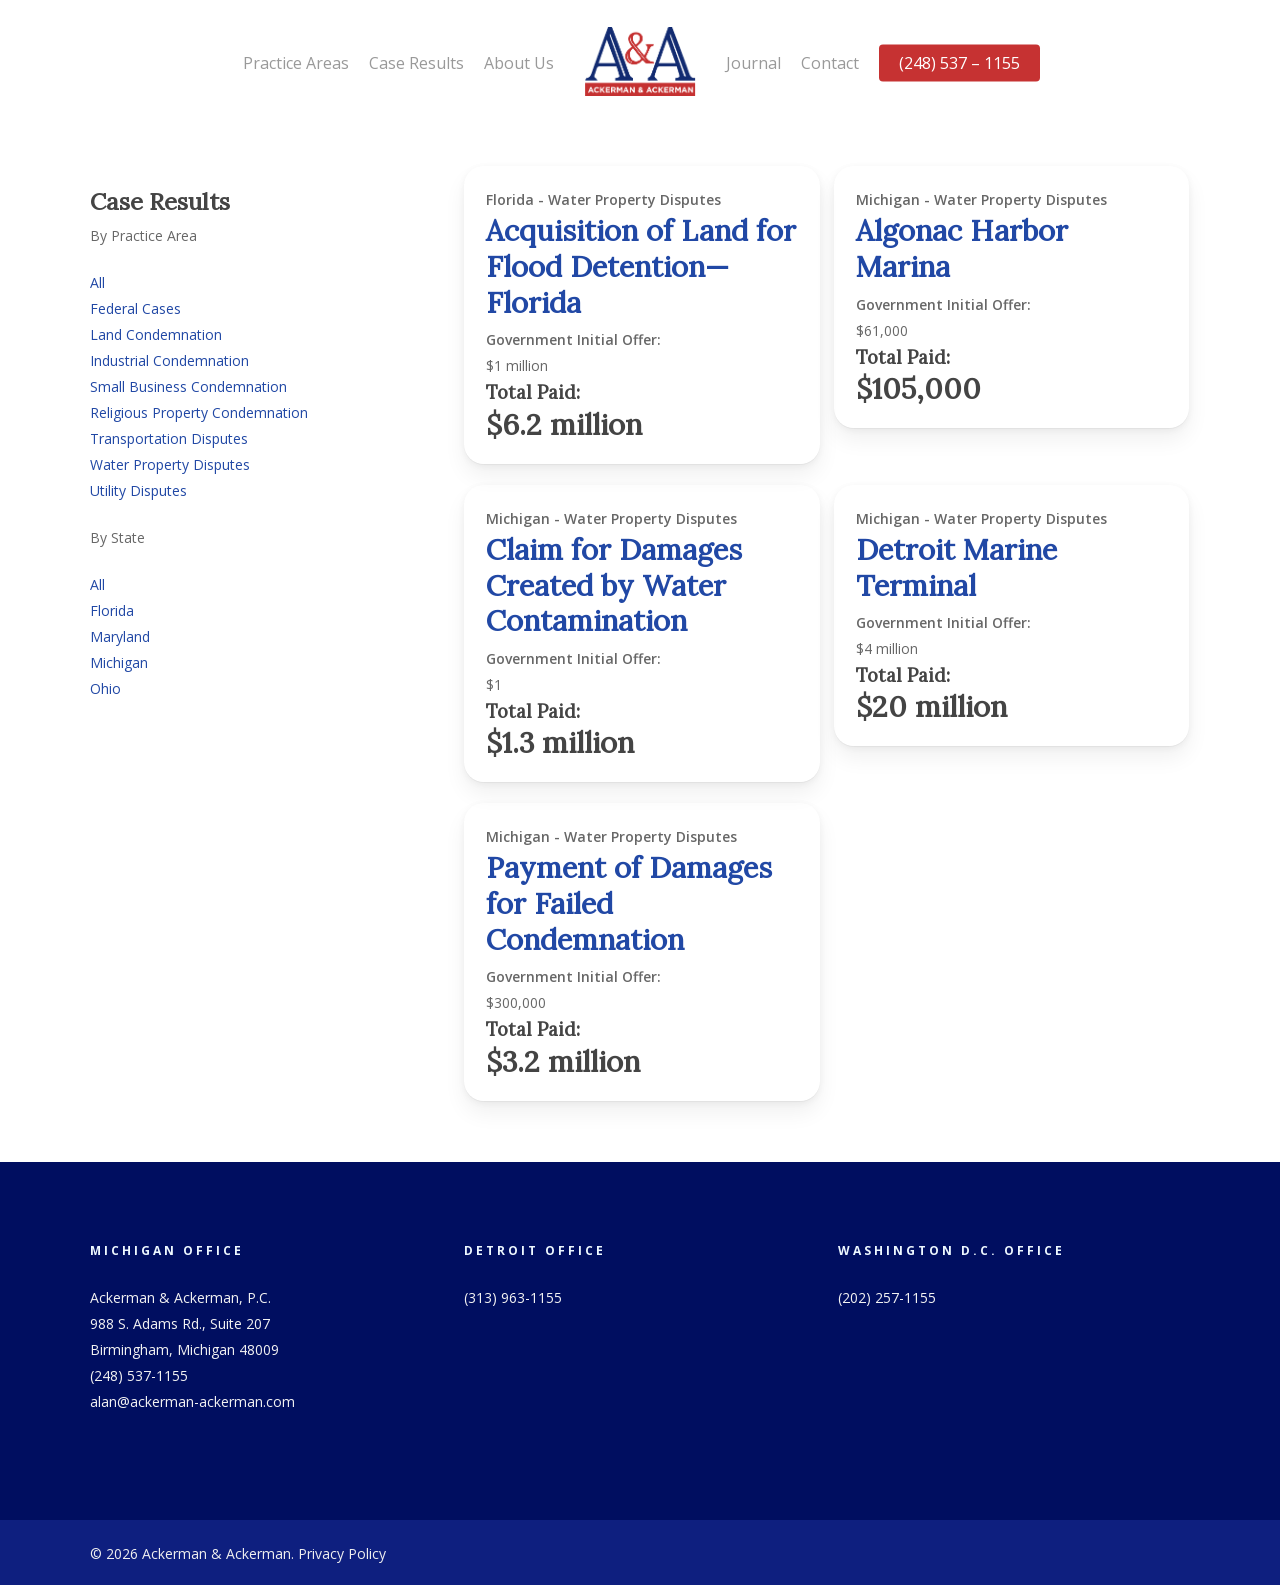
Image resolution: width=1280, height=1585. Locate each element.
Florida (112, 610)
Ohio (105, 688)
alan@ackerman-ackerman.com (192, 1401)
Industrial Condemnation (169, 360)
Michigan (119, 662)
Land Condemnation (156, 334)
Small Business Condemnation (188, 386)
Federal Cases (135, 308)
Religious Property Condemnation (199, 412)
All (97, 282)
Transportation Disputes (169, 438)
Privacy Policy (342, 1553)
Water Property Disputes (170, 464)
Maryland (120, 636)
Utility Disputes (138, 490)
